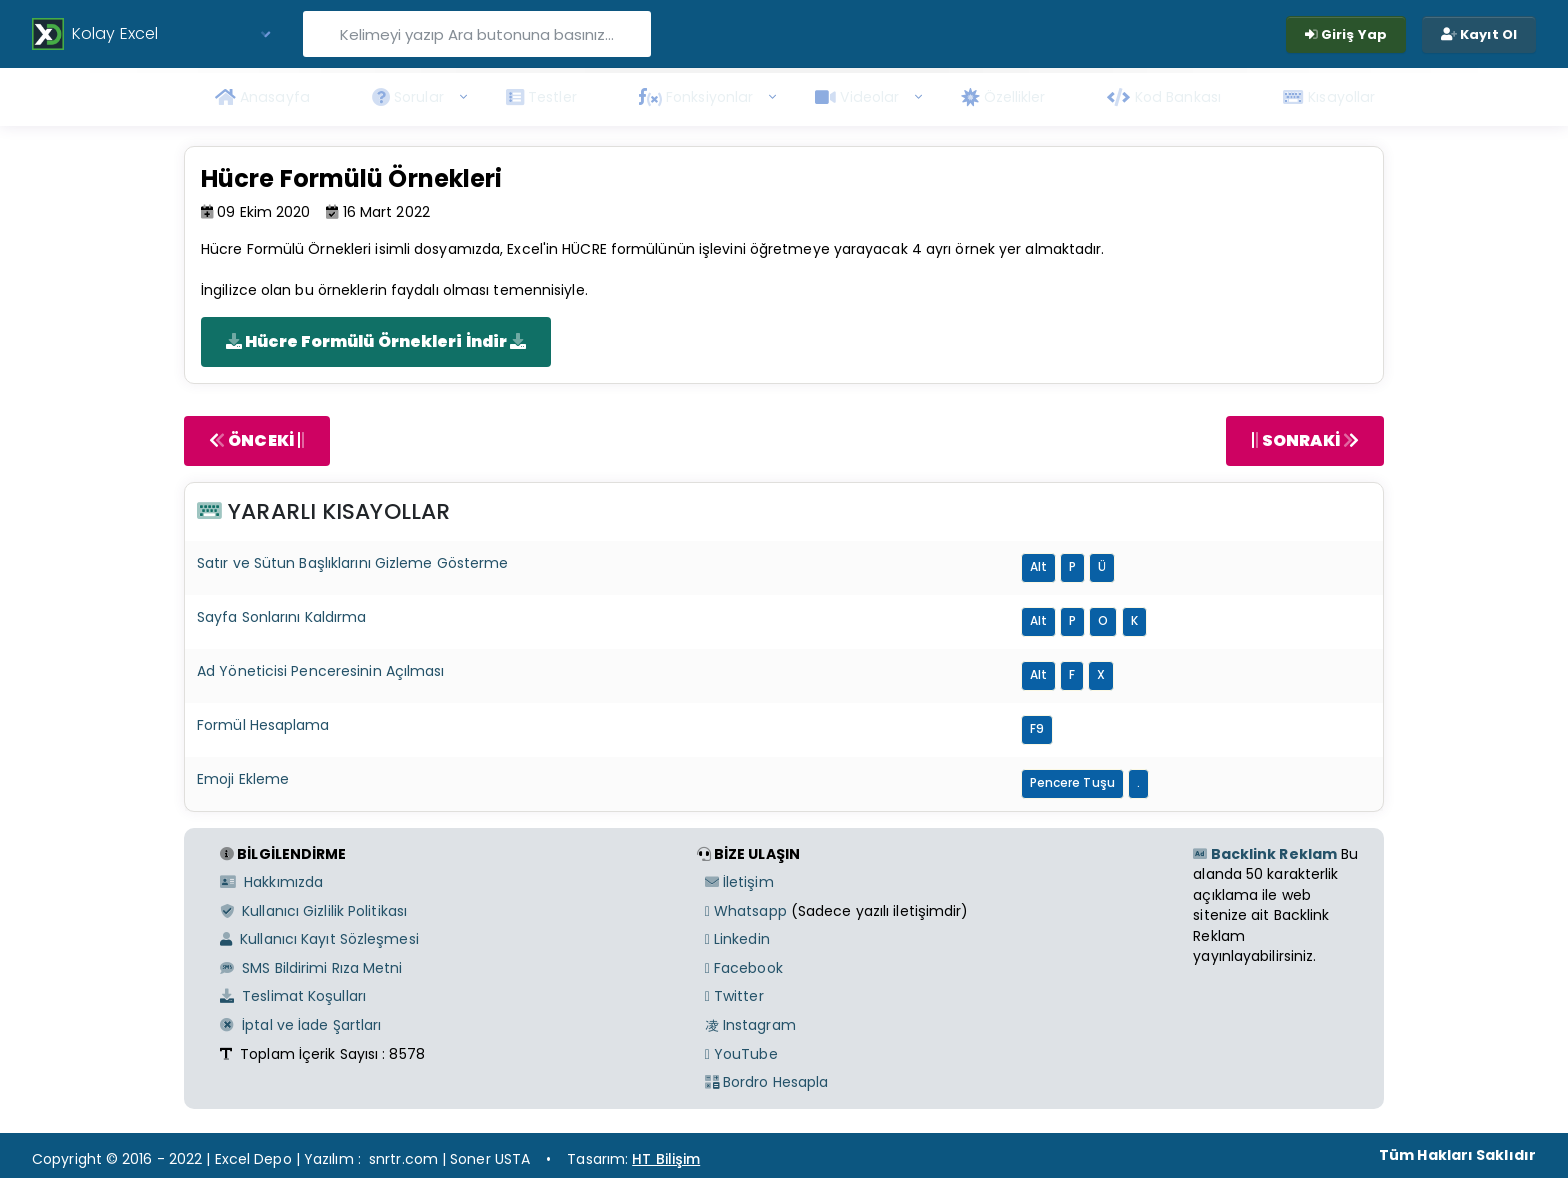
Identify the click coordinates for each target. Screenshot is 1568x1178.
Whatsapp (746, 911)
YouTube (741, 1054)
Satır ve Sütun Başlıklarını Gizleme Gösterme (352, 563)
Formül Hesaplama (263, 725)
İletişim (739, 882)
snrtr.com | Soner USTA (449, 1159)
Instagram (750, 1025)
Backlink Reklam (1265, 854)
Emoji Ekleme (243, 779)
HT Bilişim (666, 1159)
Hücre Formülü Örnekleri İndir (376, 341)
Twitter (734, 996)
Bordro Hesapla (767, 1082)
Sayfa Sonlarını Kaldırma (281, 617)
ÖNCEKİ (257, 440)
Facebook (744, 968)
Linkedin (737, 939)
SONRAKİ (1305, 440)
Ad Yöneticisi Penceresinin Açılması (321, 671)
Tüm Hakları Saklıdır (1457, 1155)
